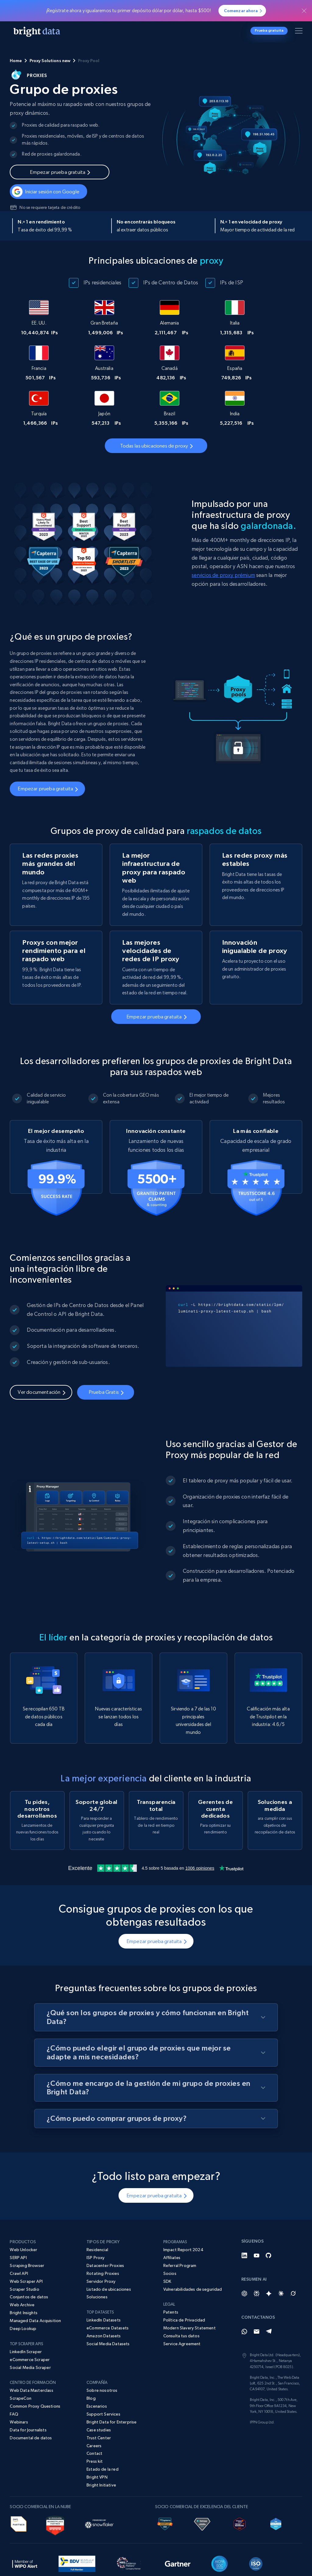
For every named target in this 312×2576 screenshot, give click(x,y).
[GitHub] (269, 2215)
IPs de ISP (231, 282)
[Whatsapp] (244, 2292)
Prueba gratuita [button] (269, 30)
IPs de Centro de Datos (170, 282)
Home (16, 60)
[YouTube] (256, 2215)
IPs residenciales (102, 282)
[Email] (256, 2292)
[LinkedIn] (244, 2215)
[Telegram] (269, 2292)
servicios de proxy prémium (223, 529)
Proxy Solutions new (50, 60)
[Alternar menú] (300, 32)
